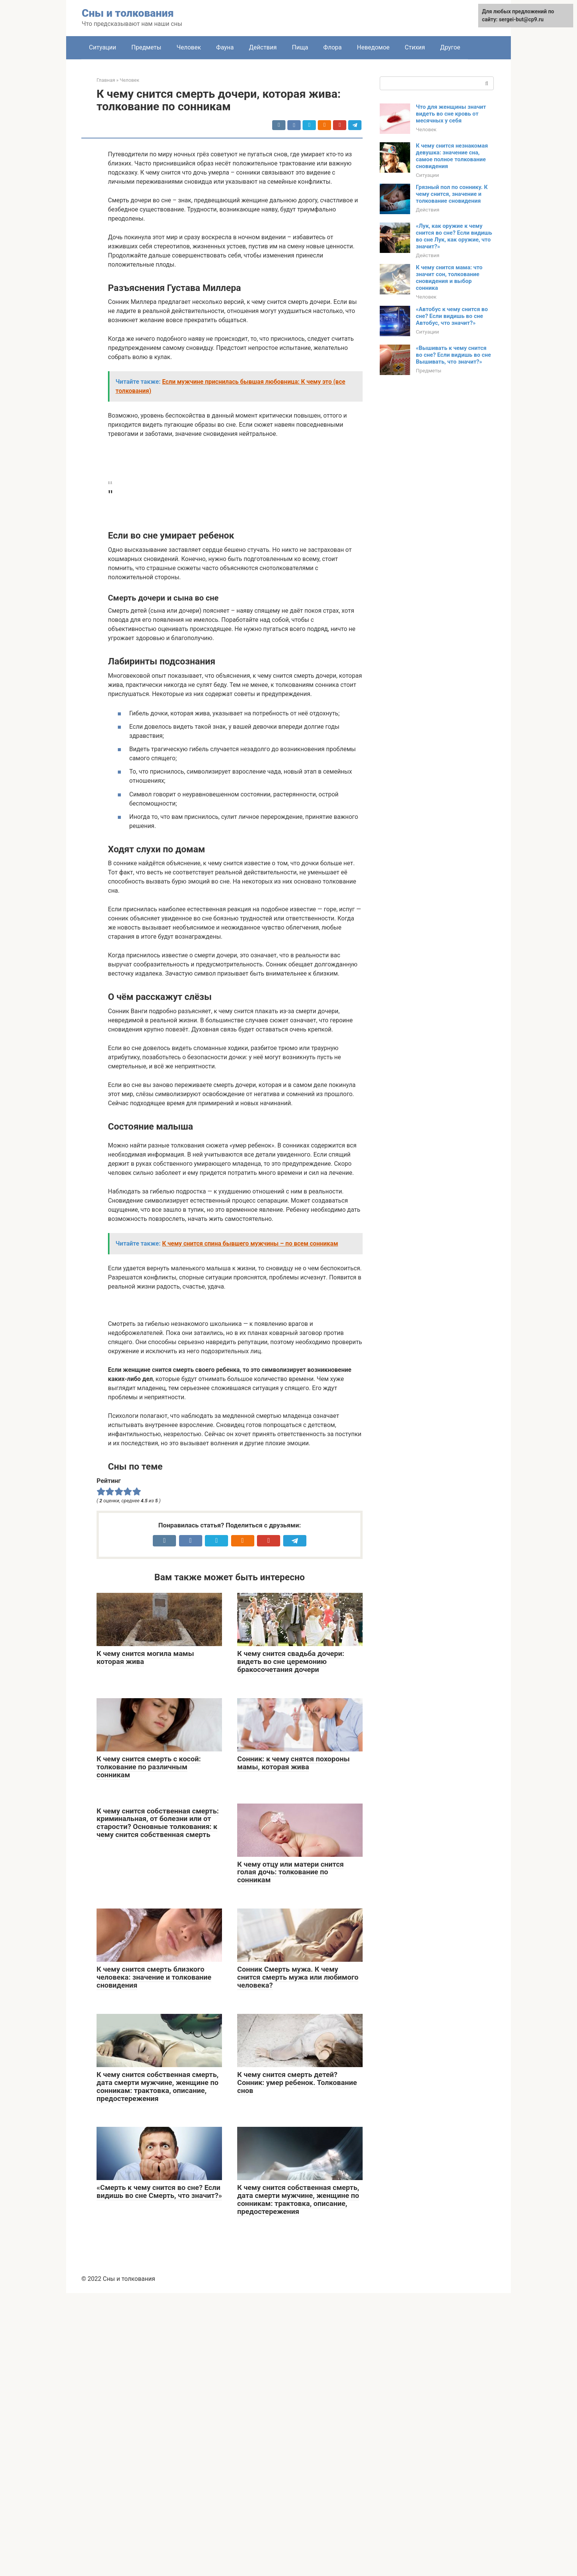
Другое (450, 47)
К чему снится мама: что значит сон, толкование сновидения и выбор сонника (449, 277)
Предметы (147, 47)
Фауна (225, 47)
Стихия (415, 47)
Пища (300, 47)
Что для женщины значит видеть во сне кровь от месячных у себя (451, 113)
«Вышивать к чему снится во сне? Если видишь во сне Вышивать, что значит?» (453, 355)
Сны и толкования (128, 13)
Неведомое (373, 47)
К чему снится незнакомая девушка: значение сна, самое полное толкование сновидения (452, 156)
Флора (332, 47)
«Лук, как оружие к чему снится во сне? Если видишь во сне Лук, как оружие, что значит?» (454, 236)
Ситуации (102, 47)
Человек (188, 47)
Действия (263, 47)
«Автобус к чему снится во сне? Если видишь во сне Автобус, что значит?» (452, 316)
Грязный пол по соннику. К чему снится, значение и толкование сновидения (452, 194)
